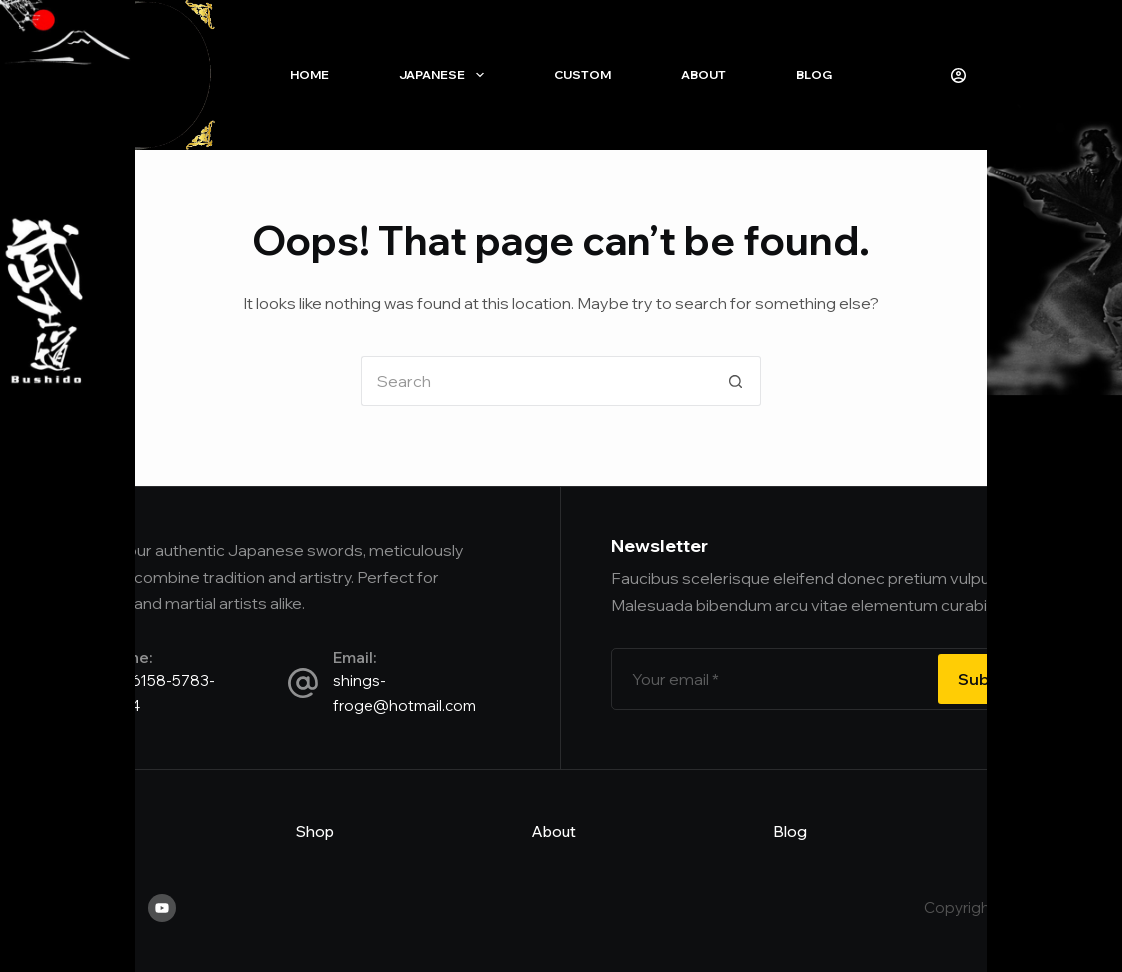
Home (309, 74)
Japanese (445, 75)
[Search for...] (536, 381)
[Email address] (772, 679)
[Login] (958, 75)
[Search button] (736, 381)
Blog (814, 74)
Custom (582, 74)
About (703, 74)
